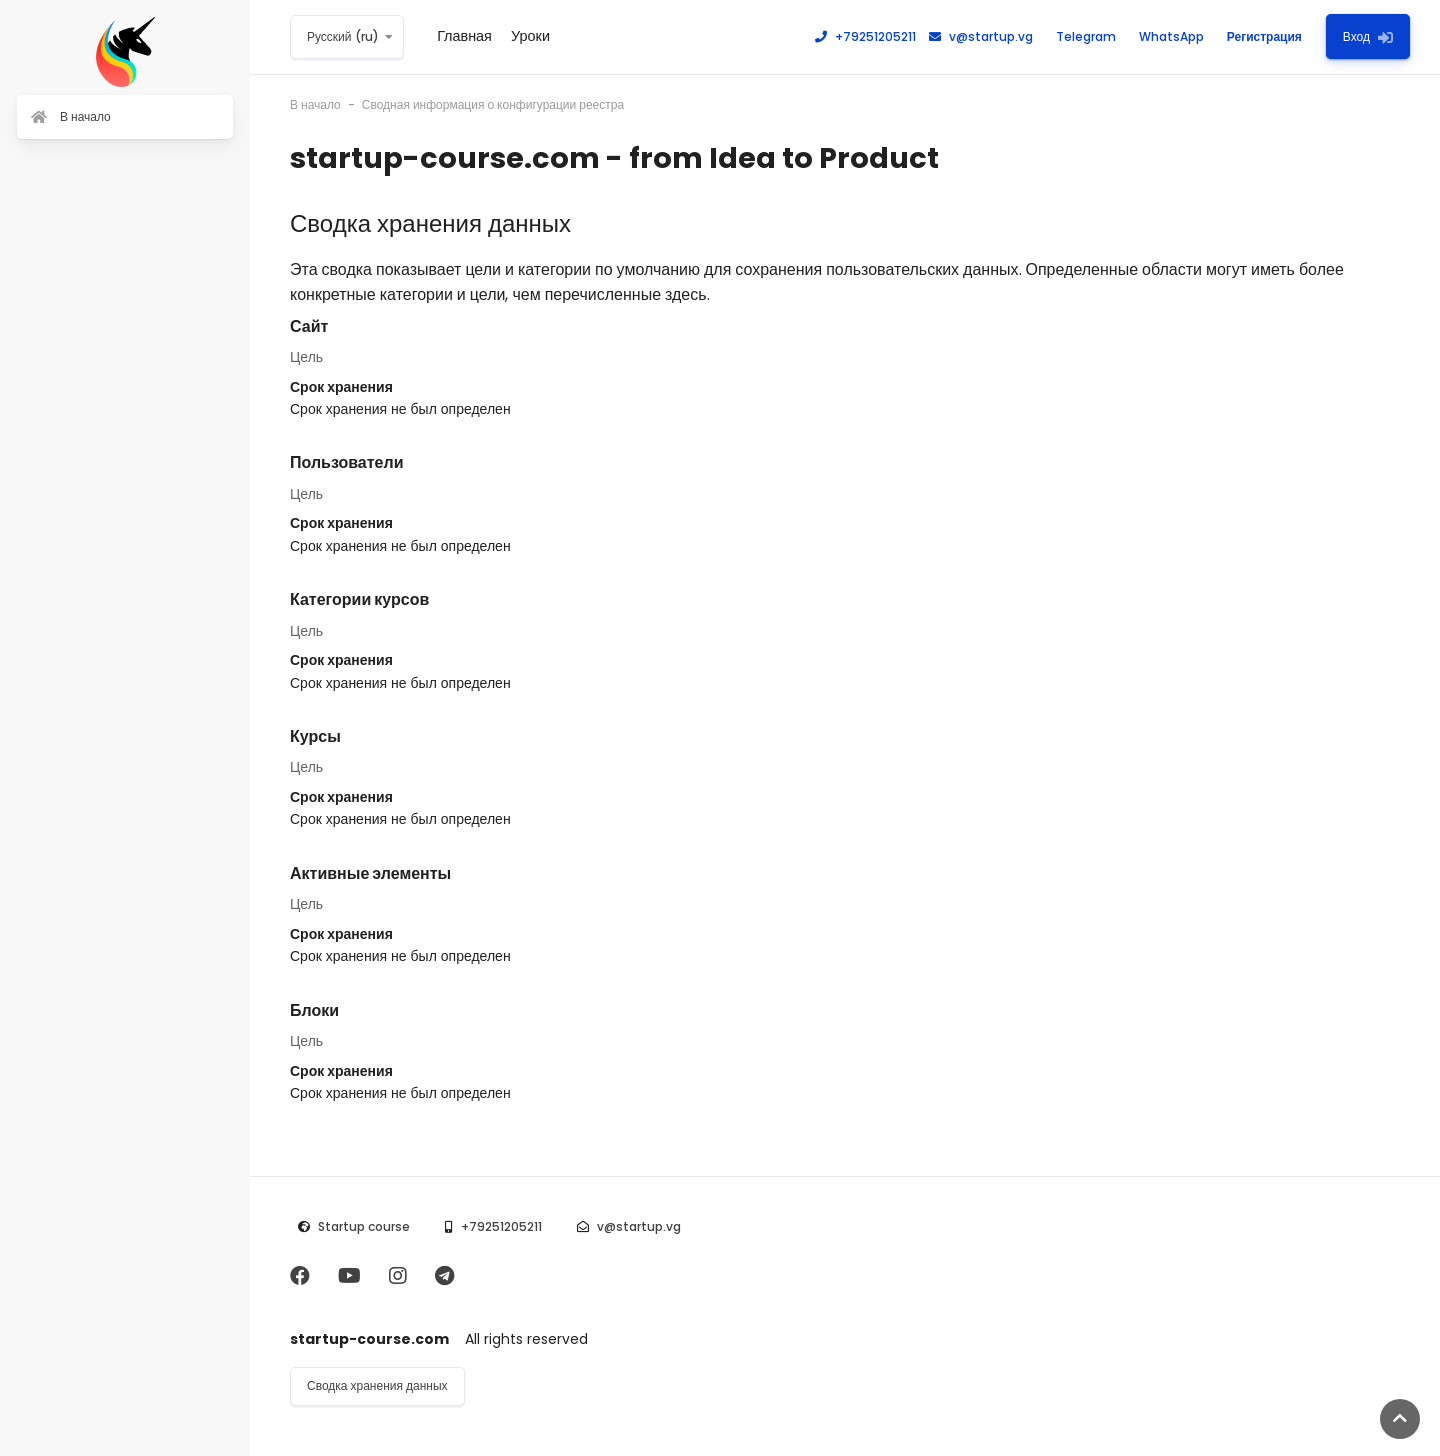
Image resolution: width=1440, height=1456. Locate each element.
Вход (1368, 36)
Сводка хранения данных (377, 1385)
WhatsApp (1163, 36)
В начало (315, 104)
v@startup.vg (981, 36)
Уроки (530, 36)
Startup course (364, 1226)
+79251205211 (865, 36)
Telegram (1077, 36)
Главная (464, 36)
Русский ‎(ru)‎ (343, 36)
